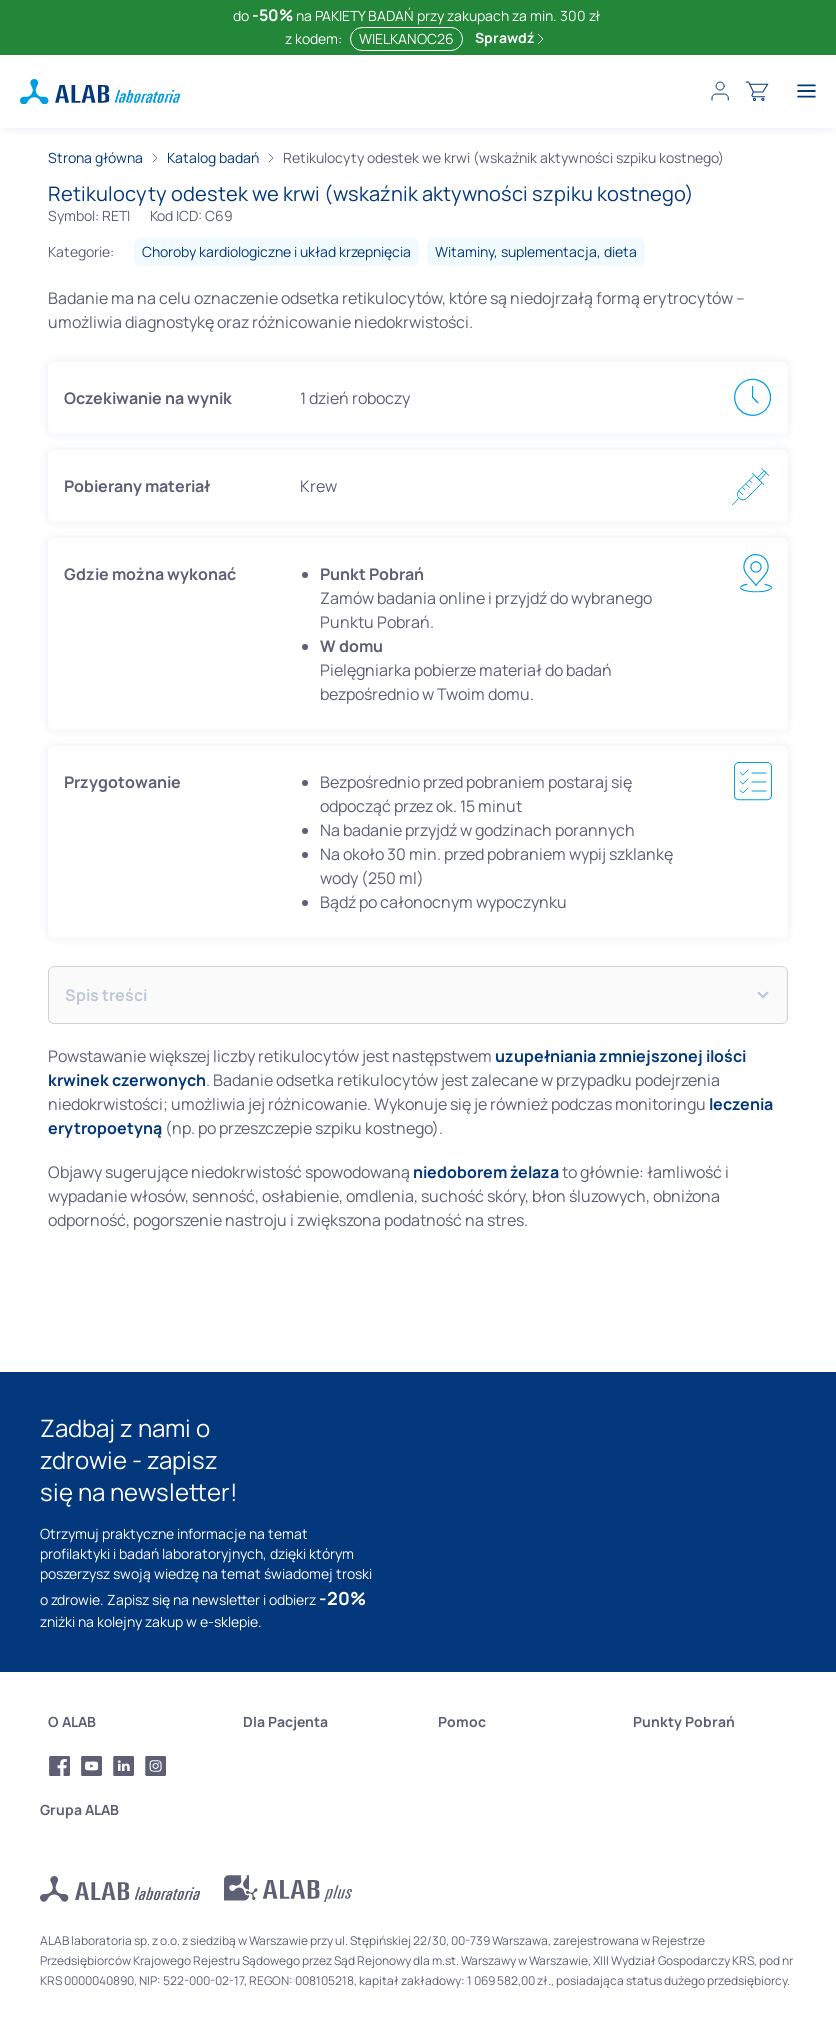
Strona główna (95, 157)
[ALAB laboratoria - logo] (100, 91)
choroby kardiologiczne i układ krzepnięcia (276, 251)
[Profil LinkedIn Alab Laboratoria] (124, 1766)
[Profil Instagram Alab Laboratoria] (156, 1766)
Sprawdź (509, 37)
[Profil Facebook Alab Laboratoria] (60, 1766)
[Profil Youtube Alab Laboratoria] (92, 1766)
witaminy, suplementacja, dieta (536, 251)
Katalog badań (213, 157)
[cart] (757, 91)
